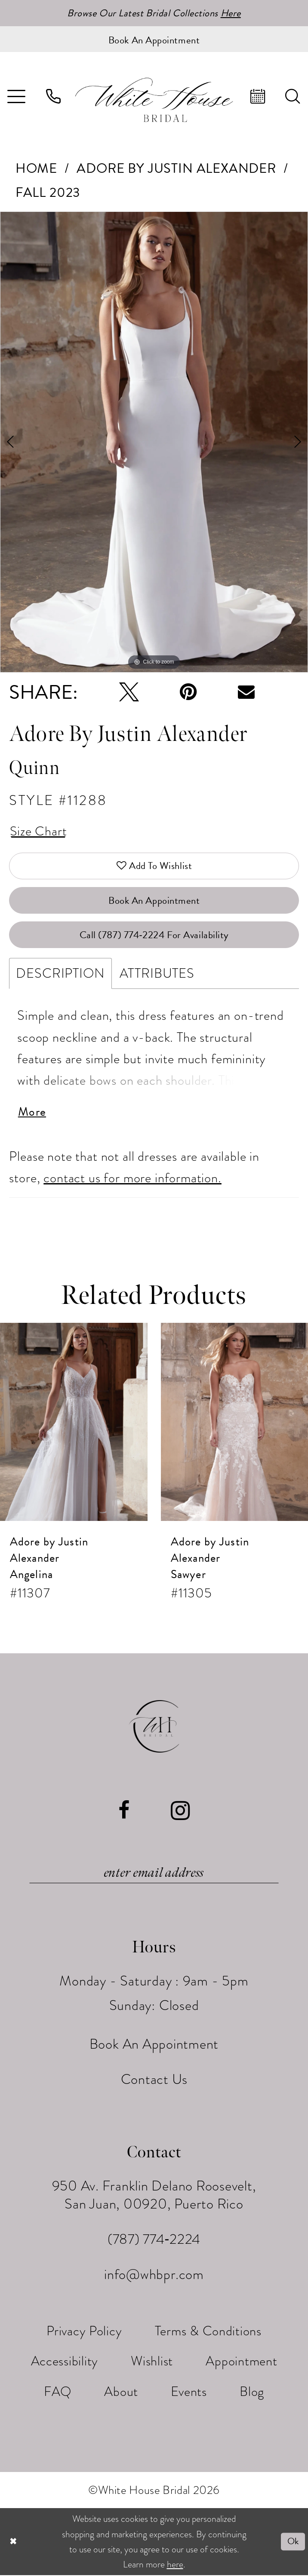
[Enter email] (154, 1874)
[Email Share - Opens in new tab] (246, 692)
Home (36, 169)
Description (60, 974)
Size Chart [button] (38, 832)
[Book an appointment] (154, 39)
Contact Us (154, 2080)
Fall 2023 (47, 192)
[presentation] (74, 1423)
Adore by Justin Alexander (176, 169)
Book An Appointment (154, 900)
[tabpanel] (154, 442)
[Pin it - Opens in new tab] (188, 692)
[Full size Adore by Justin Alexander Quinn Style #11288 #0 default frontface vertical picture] (154, 442)
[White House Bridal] (154, 100)
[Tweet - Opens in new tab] (129, 692)
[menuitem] (53, 96)
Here (230, 13)
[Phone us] (53, 96)
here (175, 2565)
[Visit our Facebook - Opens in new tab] (124, 1812)
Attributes (157, 974)
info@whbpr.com (154, 2275)
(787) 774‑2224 (154, 2240)
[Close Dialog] (13, 2542)
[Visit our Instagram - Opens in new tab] (180, 1812)
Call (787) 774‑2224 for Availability (154, 935)
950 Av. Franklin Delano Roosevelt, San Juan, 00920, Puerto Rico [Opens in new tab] (154, 2196)
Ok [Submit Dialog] (293, 2542)
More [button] (32, 1112)
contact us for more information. (132, 1179)
